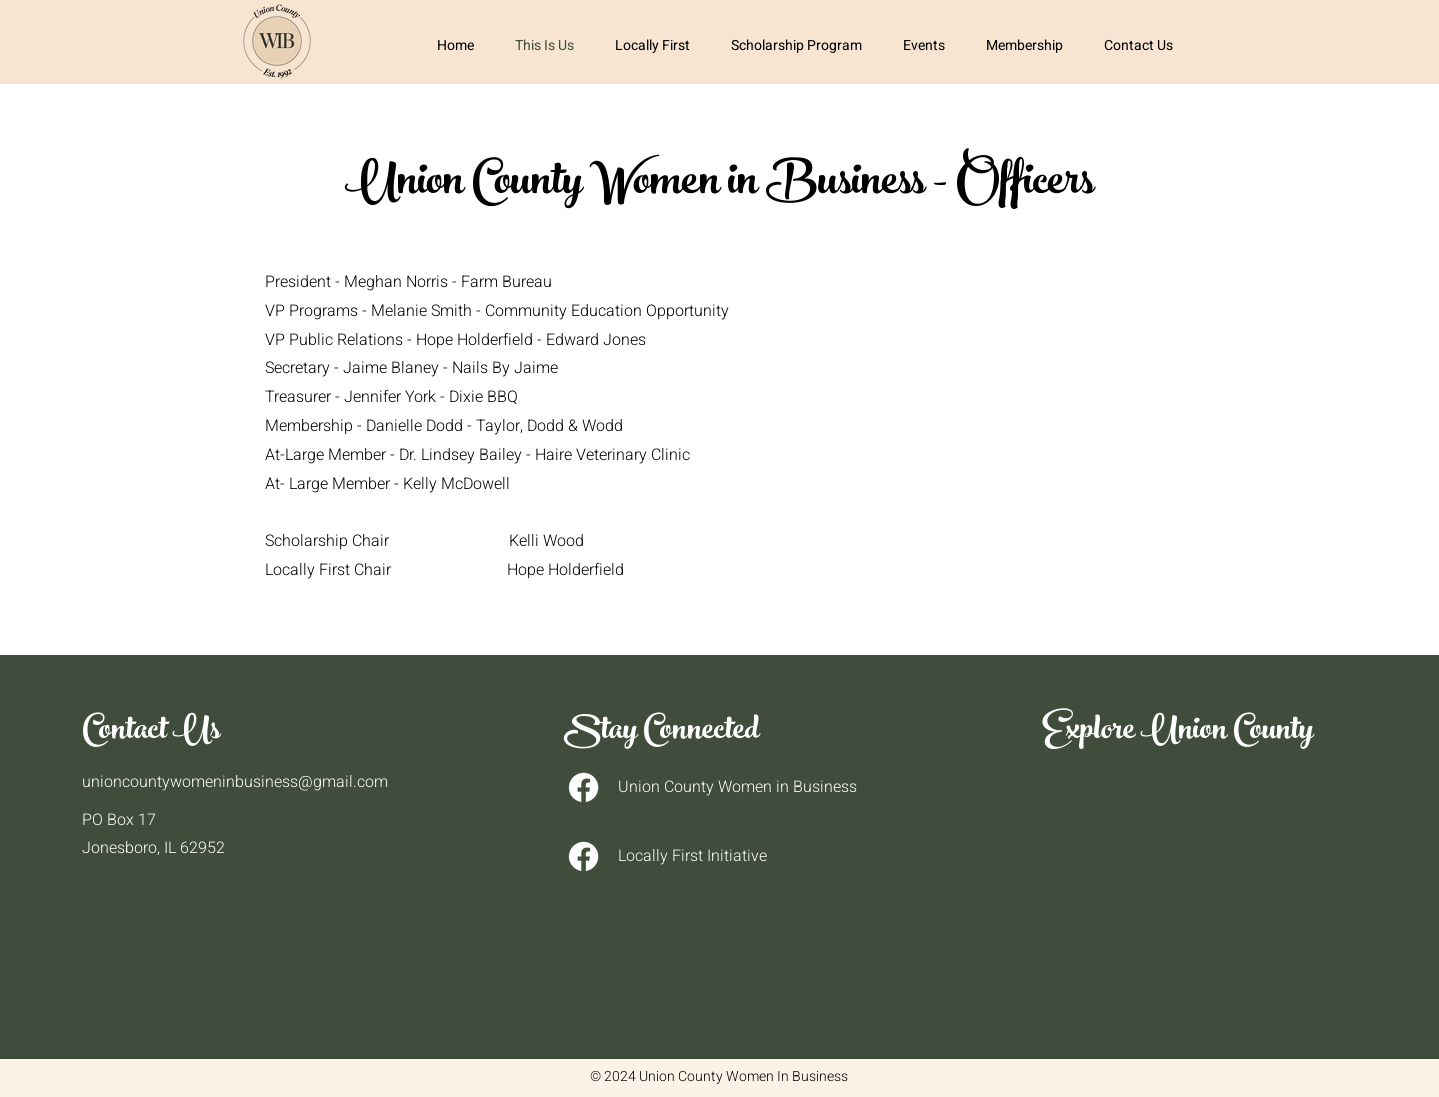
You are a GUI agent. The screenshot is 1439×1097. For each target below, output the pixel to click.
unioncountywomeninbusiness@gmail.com (235, 782)
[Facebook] (583, 787)
